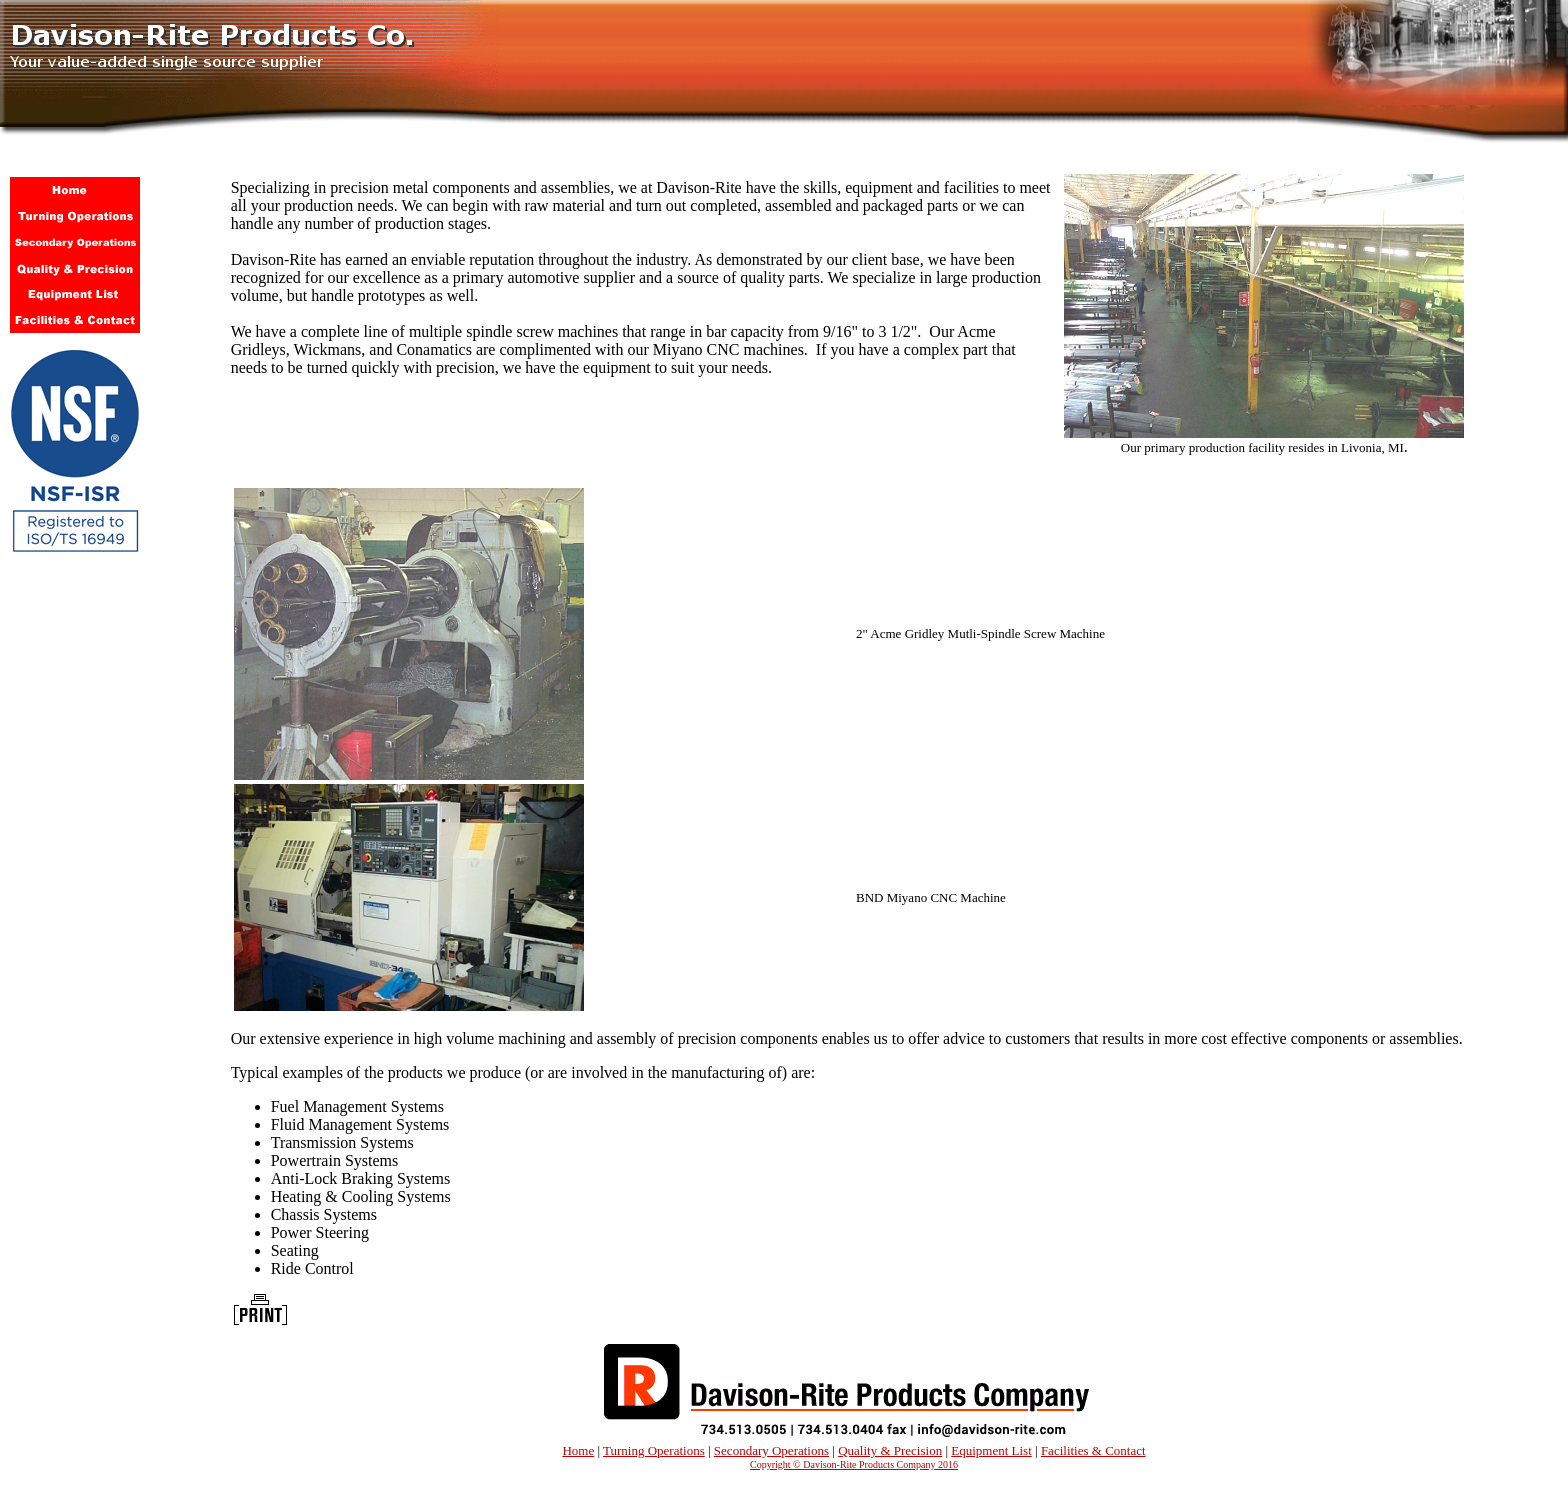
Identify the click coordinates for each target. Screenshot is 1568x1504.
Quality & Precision (890, 1450)
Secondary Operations (771, 1450)
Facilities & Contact (1093, 1450)
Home (578, 1450)
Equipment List (991, 1450)
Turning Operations (654, 1450)
